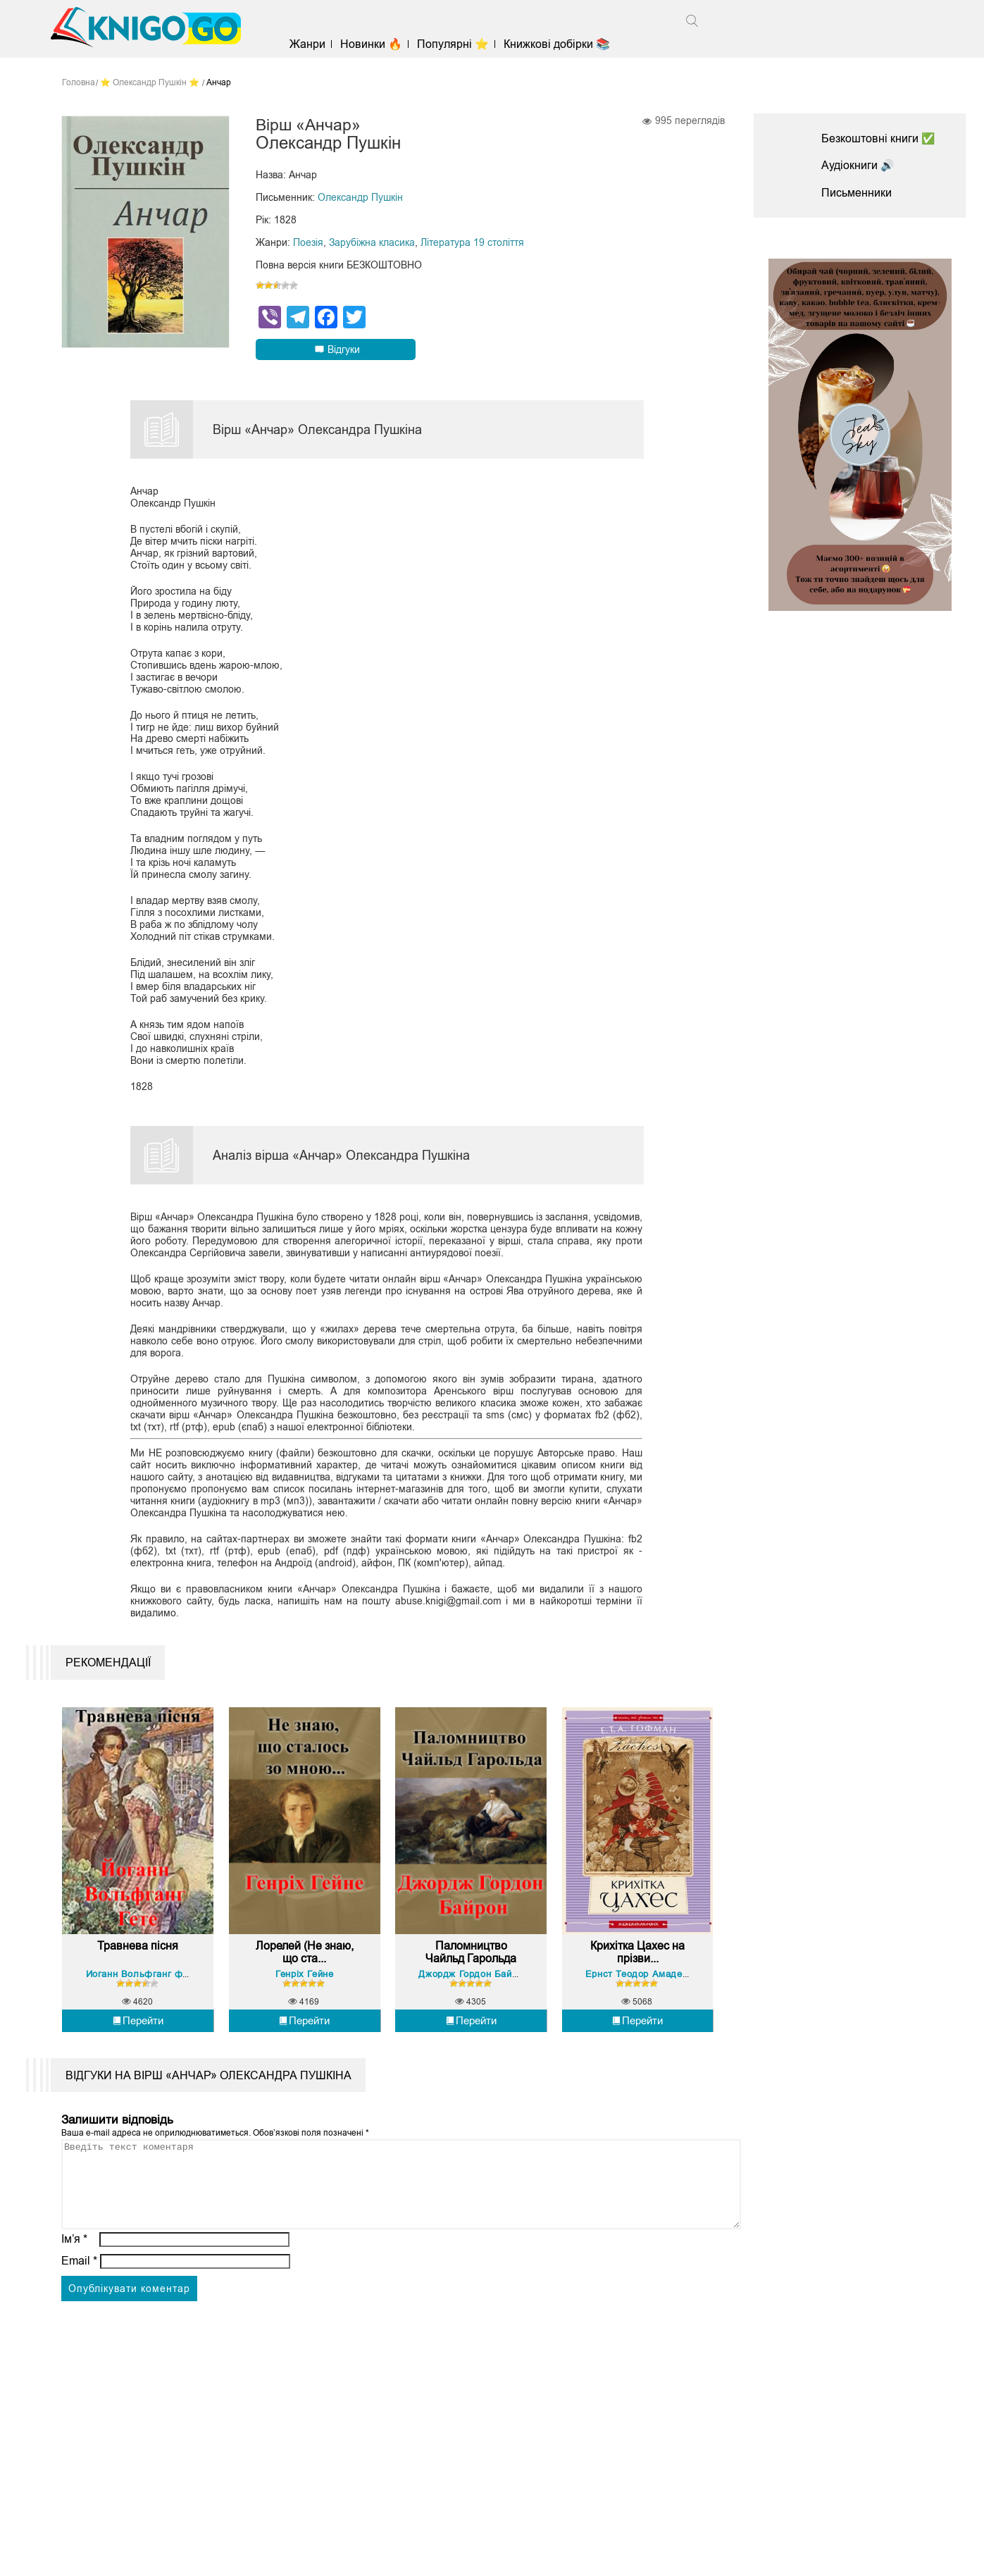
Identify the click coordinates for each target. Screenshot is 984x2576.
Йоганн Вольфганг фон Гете (152, 1983)
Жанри (310, 44)
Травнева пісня (137, 1956)
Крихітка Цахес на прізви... (637, 1962)
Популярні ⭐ (456, 44)
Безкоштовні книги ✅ (878, 138)
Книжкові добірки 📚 (560, 44)
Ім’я (74, 2265)
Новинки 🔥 (374, 44)
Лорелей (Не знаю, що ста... (305, 1962)
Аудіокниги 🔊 (858, 165)
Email (79, 2287)
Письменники (856, 193)
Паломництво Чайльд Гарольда (470, 1962)
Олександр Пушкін (360, 198)
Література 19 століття (472, 243)
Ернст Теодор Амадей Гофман (657, 1983)
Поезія (308, 243)
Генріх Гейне (304, 1983)
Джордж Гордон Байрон (474, 1983)
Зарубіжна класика (372, 243)
